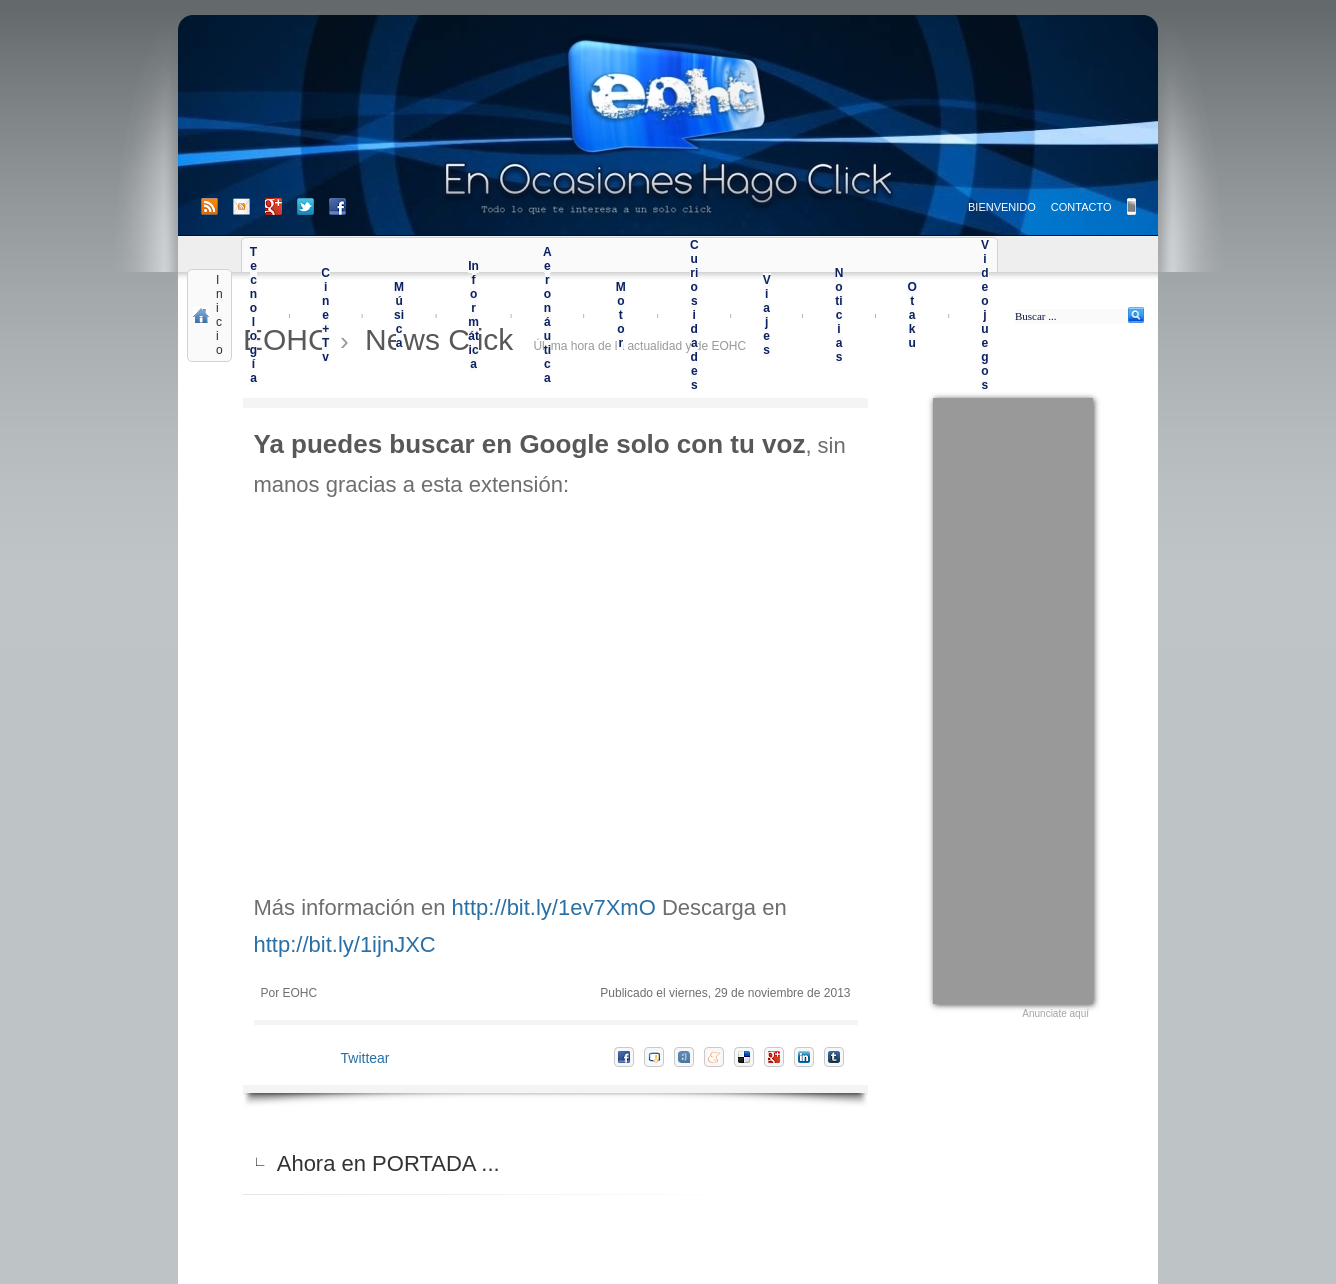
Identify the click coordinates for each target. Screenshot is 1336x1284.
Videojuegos (985, 315)
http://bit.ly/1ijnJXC (345, 944)
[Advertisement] (1013, 698)
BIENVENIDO (1002, 207)
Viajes (767, 315)
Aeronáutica (547, 315)
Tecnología (253, 315)
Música (399, 315)
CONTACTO (1081, 207)
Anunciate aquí (1055, 1013)
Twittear (365, 1058)
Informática (473, 315)
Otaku (911, 315)
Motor (621, 315)
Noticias (839, 315)
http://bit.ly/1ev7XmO (554, 907)
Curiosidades (694, 315)
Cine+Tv (325, 315)
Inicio (219, 315)
